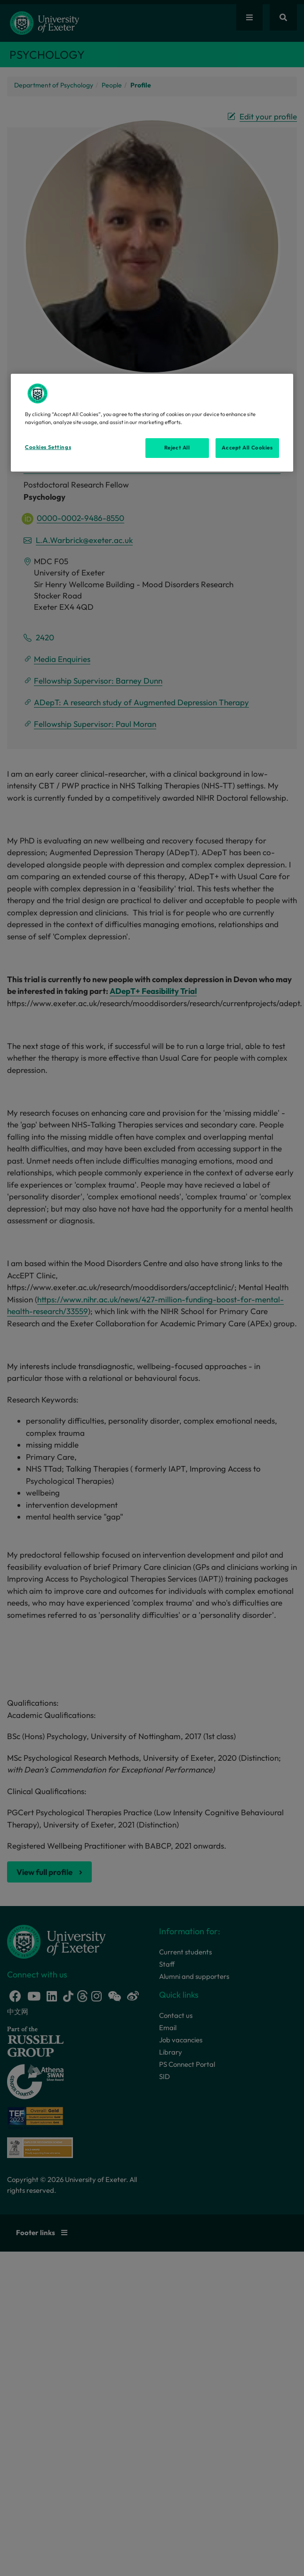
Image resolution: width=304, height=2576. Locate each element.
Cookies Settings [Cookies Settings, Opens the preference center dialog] (48, 447)
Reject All (177, 447)
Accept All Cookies (247, 447)
